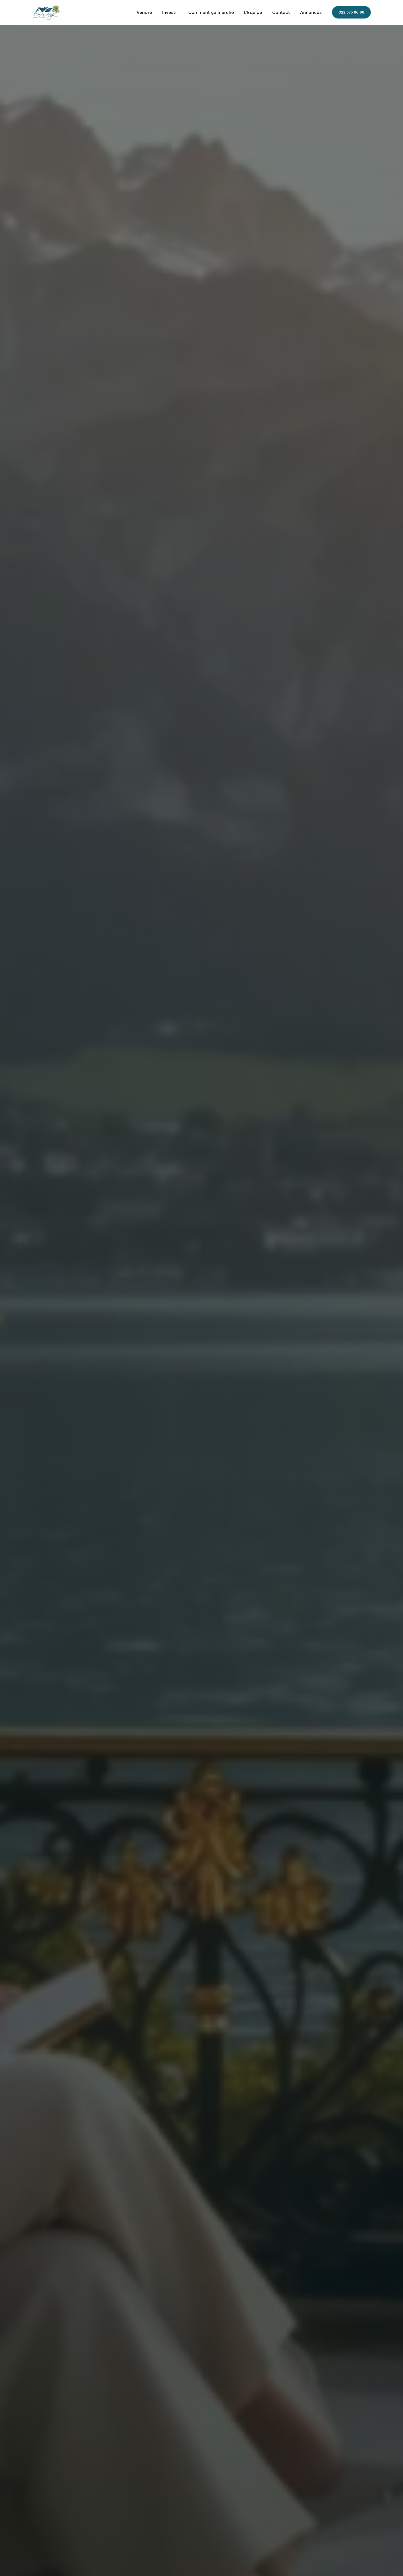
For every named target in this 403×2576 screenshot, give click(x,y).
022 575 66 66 (351, 12)
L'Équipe (253, 12)
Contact (281, 12)
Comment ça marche (211, 12)
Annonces (311, 12)
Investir (170, 12)
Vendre (144, 12)
